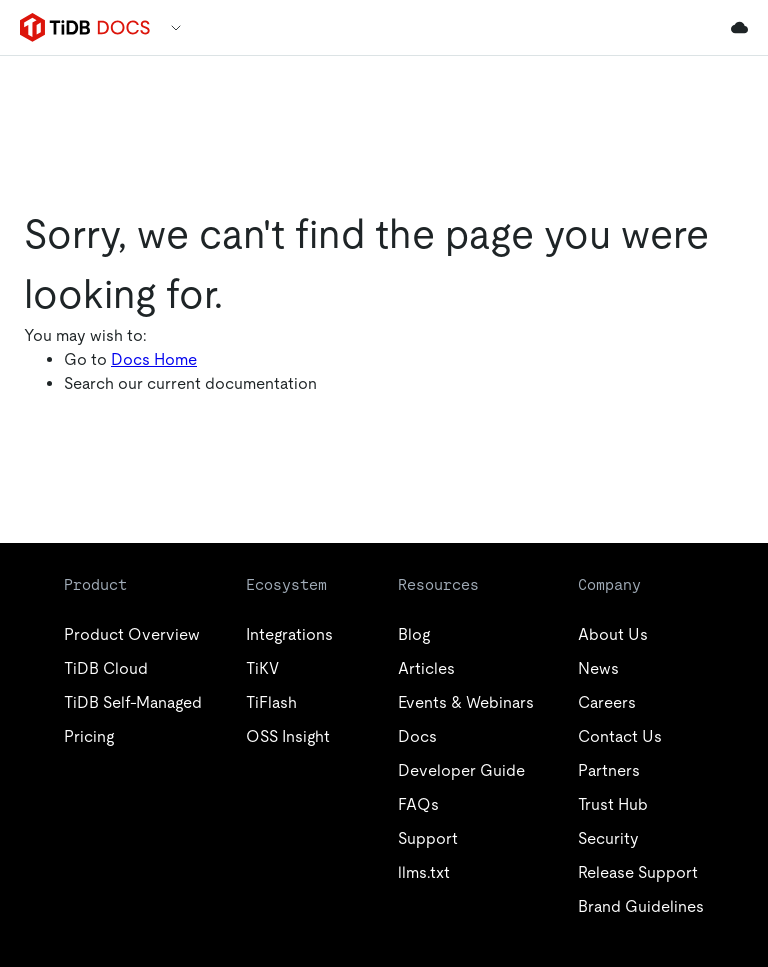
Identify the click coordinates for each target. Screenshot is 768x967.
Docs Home (154, 359)
